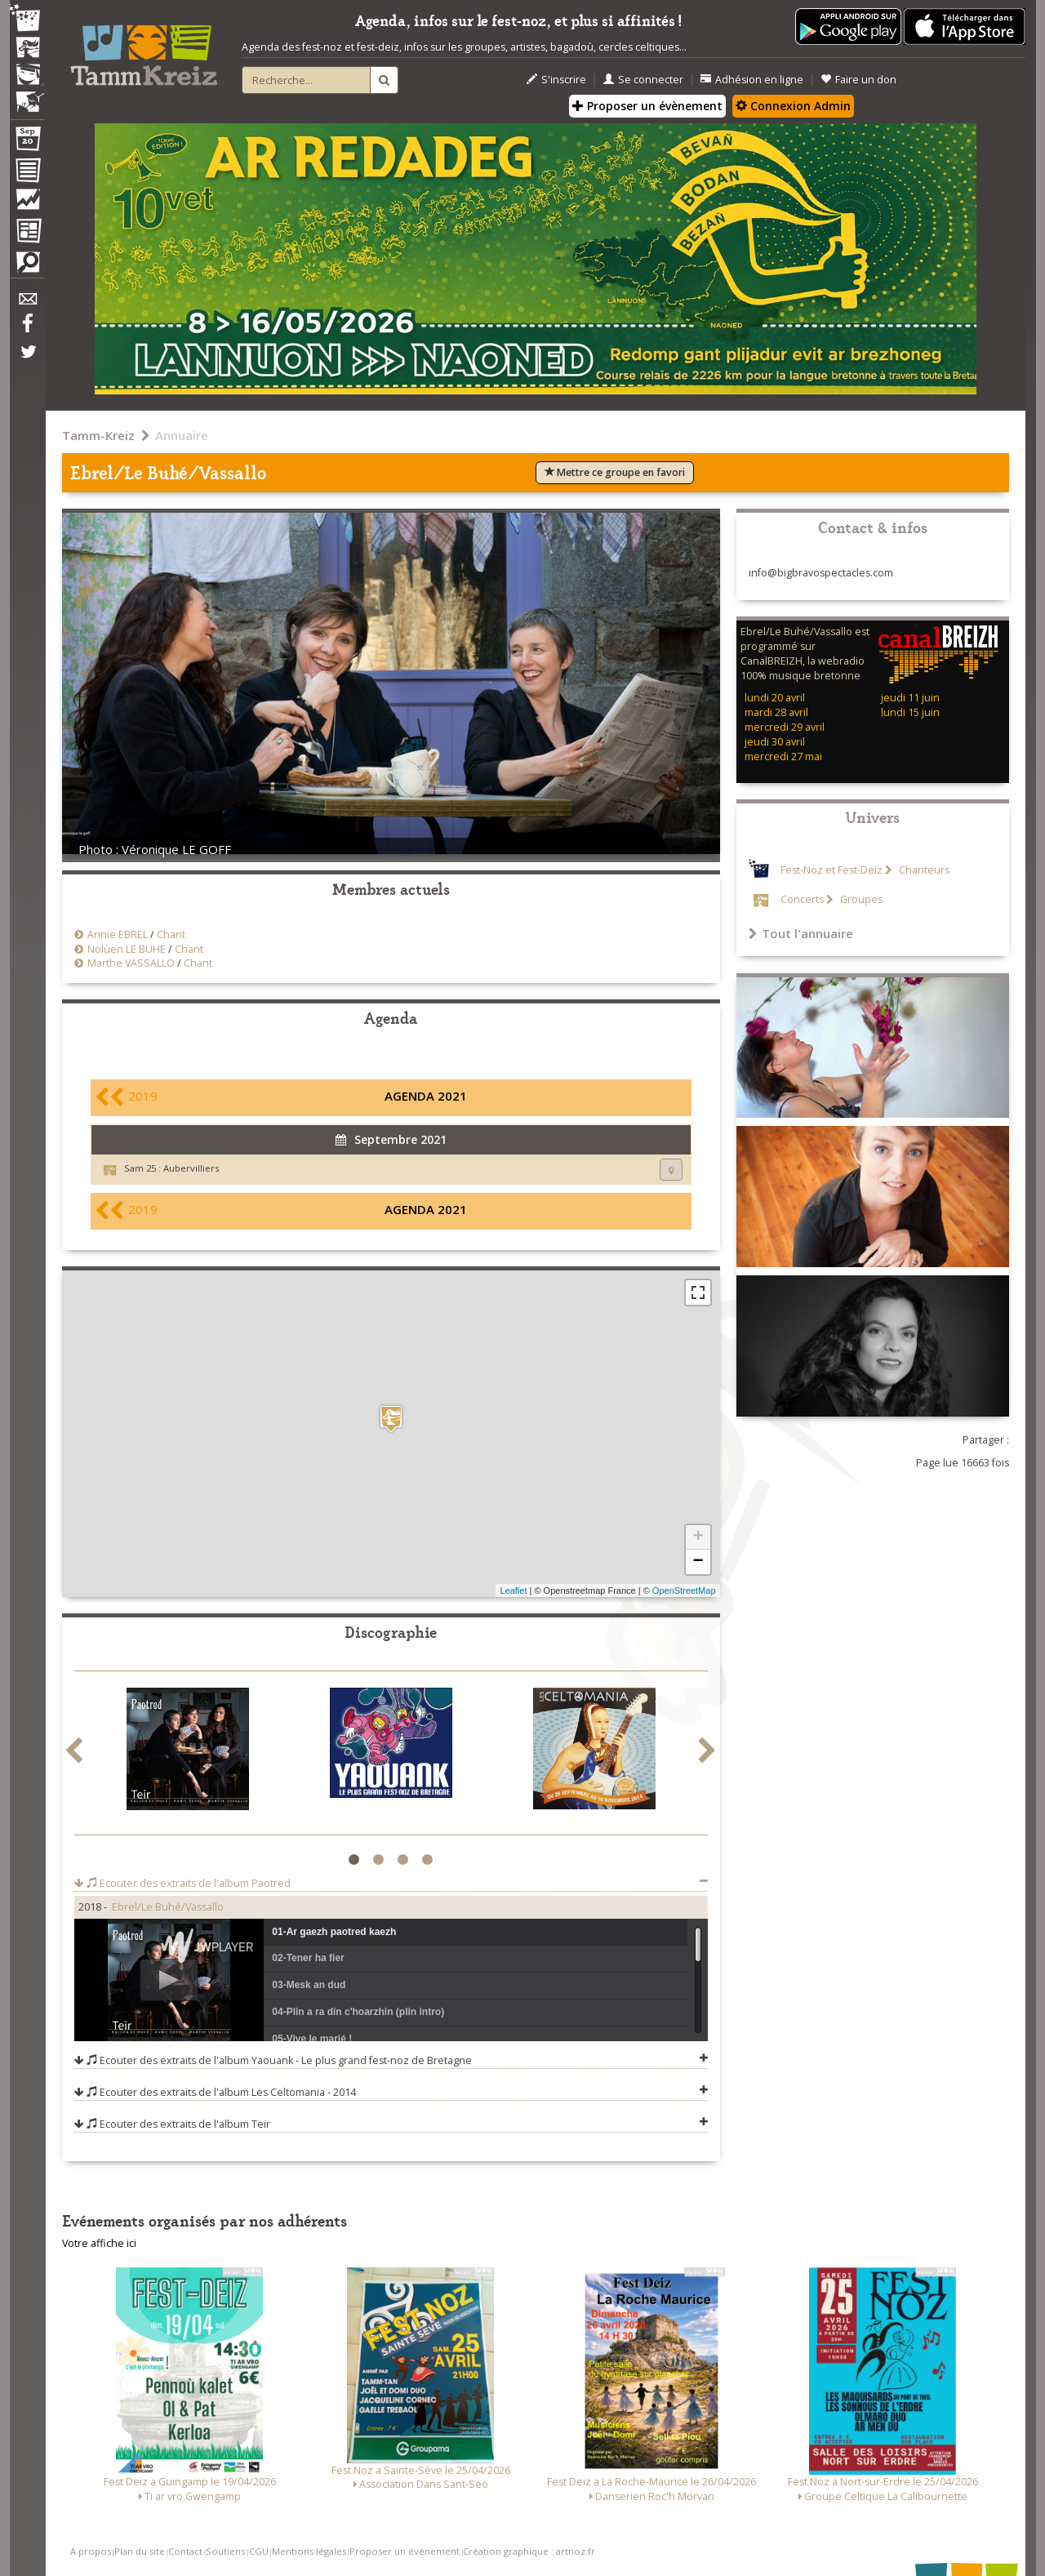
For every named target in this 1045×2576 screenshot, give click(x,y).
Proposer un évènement (647, 105)
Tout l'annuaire (801, 933)
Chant (171, 934)
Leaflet (513, 1590)
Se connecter (643, 80)
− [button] (697, 1562)
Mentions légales (309, 2551)
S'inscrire (556, 80)
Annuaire (181, 435)
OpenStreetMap (684, 1590)
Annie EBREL (117, 934)
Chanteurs (922, 870)
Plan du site (139, 2551)
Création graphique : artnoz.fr (529, 2551)
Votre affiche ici (99, 2243)
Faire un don (858, 80)
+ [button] (697, 1537)
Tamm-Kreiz (98, 435)
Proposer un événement (404, 2551)
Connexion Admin (793, 105)
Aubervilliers (191, 1168)
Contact (185, 2551)
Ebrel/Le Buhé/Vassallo (168, 1907)
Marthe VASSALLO (131, 963)
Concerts (802, 899)
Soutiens (225, 2551)
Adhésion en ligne (751, 80)
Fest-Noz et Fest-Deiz (831, 870)
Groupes (860, 899)
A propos (90, 2551)
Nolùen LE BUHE (126, 949)
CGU (259, 2551)
